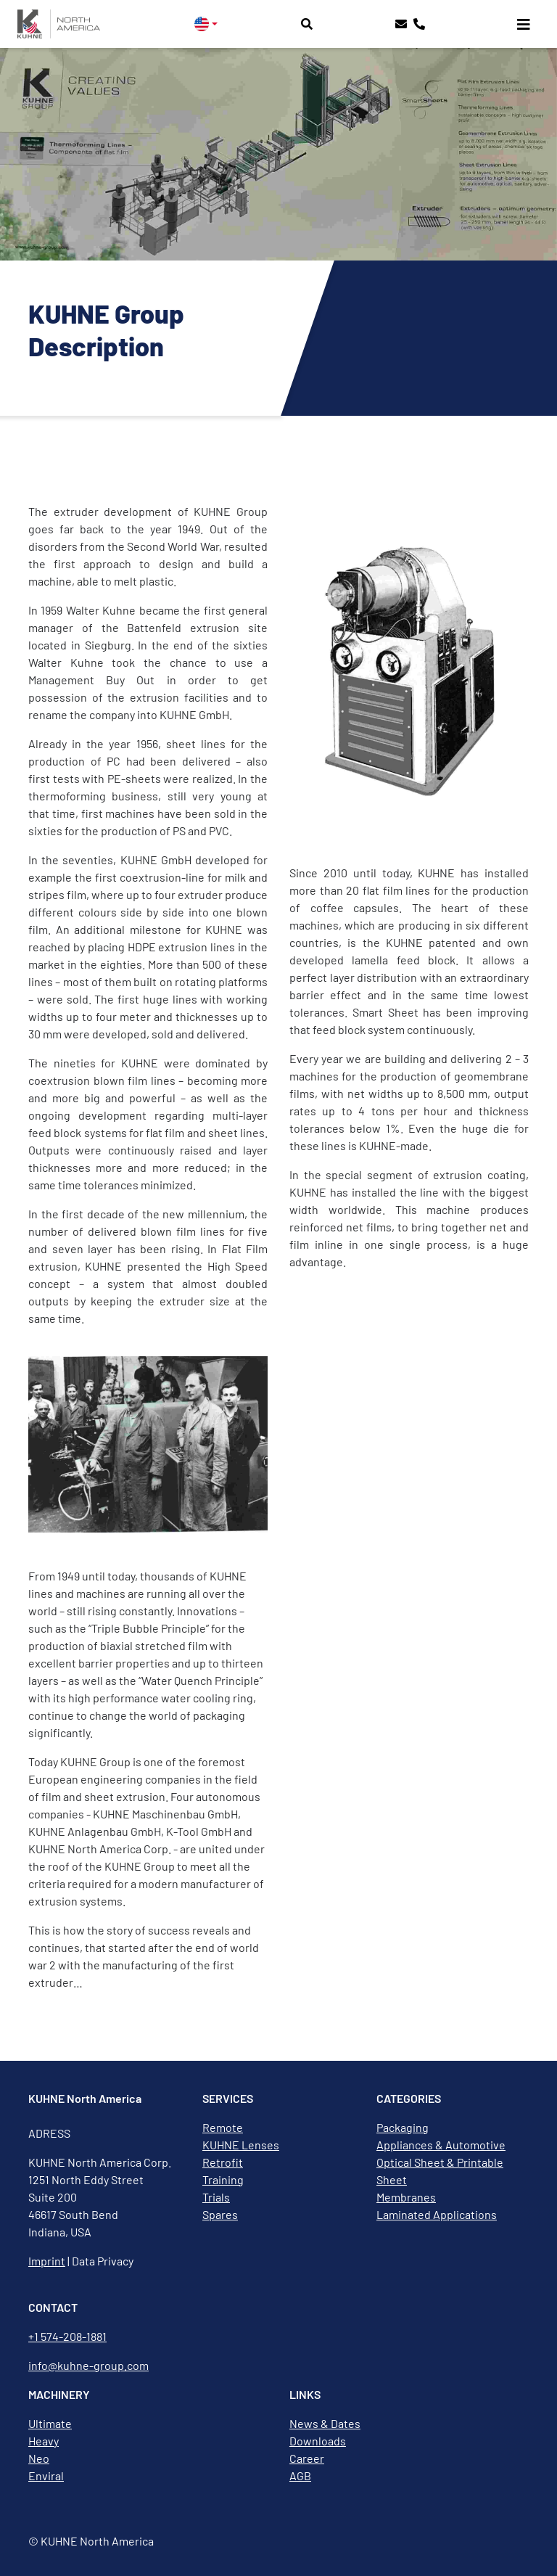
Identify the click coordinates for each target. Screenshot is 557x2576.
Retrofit (222, 2162)
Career (306, 2458)
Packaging (402, 2127)
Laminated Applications (436, 2214)
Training (223, 2179)
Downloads (317, 2441)
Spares (220, 2214)
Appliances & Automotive (441, 2145)
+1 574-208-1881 (67, 2336)
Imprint (46, 2261)
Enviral (46, 2475)
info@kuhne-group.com (88, 2365)
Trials (216, 2197)
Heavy (43, 2441)
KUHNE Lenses (240, 2145)
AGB (300, 2475)
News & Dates (324, 2423)
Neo (38, 2458)
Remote (222, 2127)
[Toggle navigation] (524, 24)
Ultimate (50, 2423)
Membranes (406, 2197)
